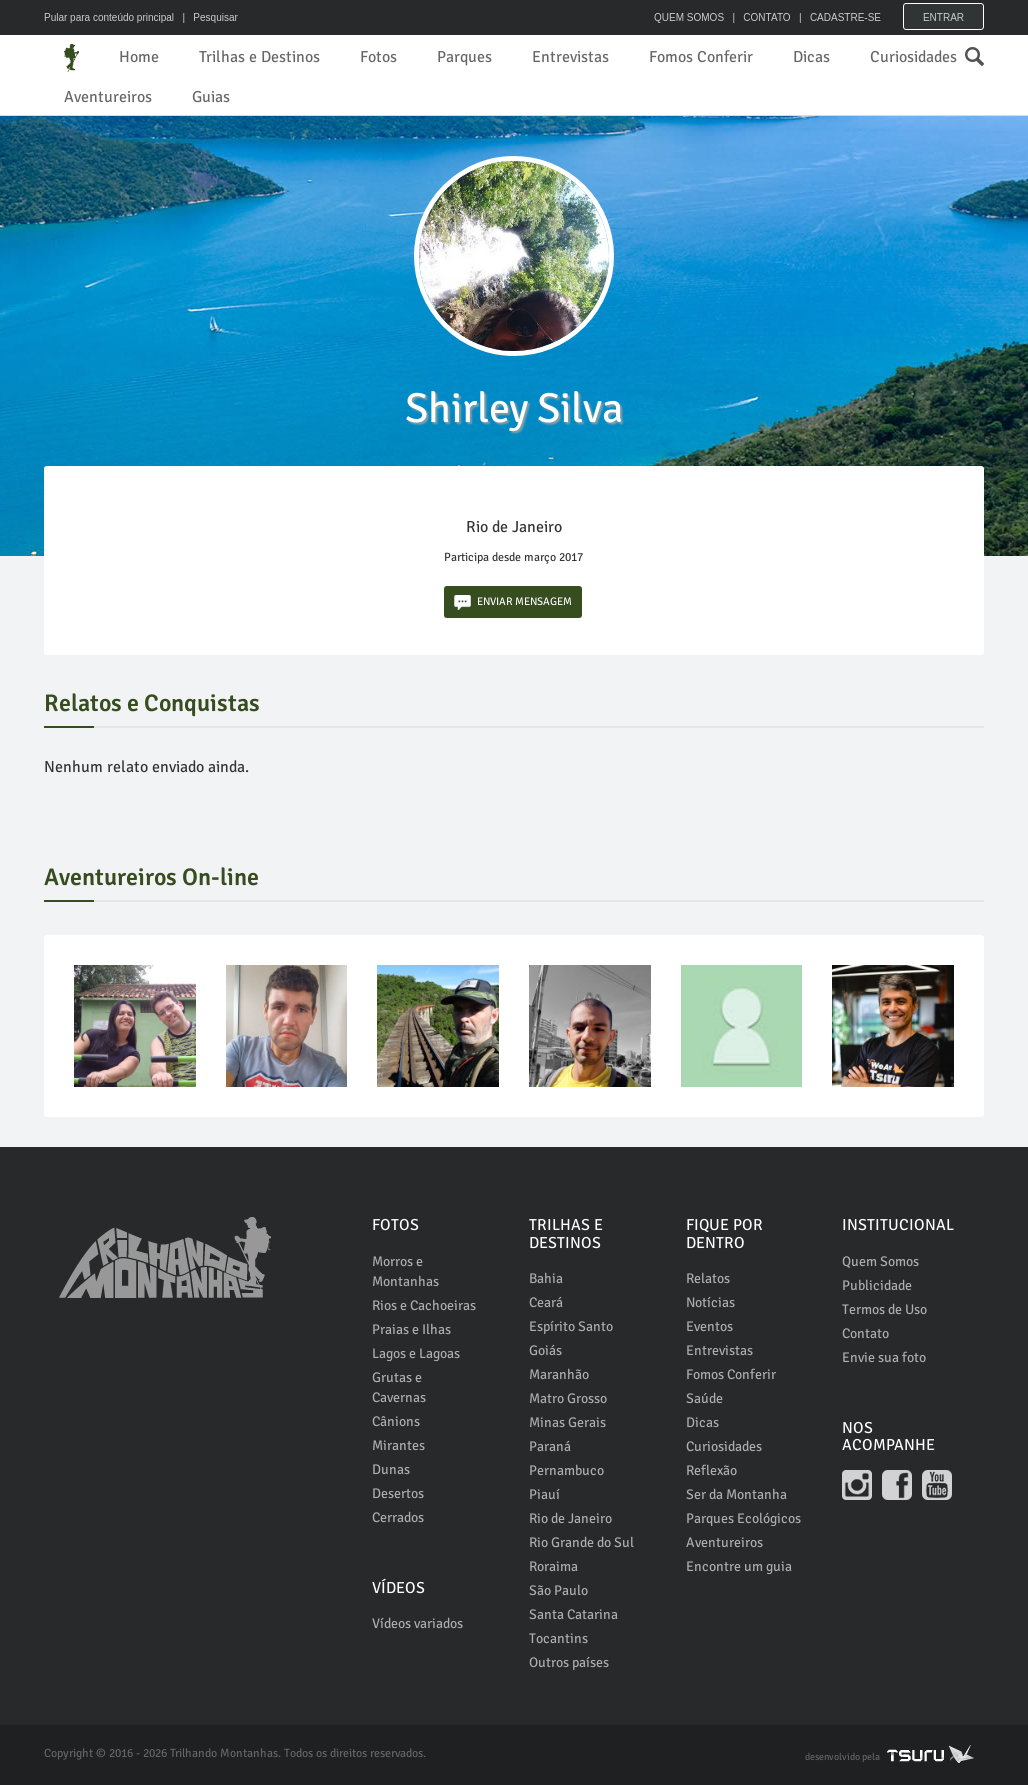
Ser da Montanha (736, 1494)
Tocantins (558, 1638)
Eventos (709, 1326)
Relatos (708, 1278)
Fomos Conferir (701, 57)
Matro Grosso (568, 1398)
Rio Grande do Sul (581, 1542)
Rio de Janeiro (570, 1518)
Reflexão (711, 1470)
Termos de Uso (884, 1309)
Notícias (710, 1302)
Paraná (550, 1446)
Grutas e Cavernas (399, 1387)
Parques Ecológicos (743, 1518)
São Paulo (558, 1590)
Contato (865, 1333)
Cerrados (398, 1517)
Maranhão (559, 1374)
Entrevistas (570, 57)
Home (139, 57)
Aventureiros (108, 97)
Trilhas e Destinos (259, 57)
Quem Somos (880, 1261)
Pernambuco (566, 1470)
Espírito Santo (571, 1326)
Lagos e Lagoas (416, 1353)
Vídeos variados (417, 1623)
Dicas (811, 57)
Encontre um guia (739, 1566)
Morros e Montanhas (405, 1271)
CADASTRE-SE (845, 17)
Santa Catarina (573, 1614)
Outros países (569, 1662)
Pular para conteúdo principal (109, 17)
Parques (464, 57)
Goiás (545, 1350)
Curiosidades (913, 57)
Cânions (396, 1421)
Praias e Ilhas (411, 1329)
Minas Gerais (567, 1422)
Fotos (378, 57)
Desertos (398, 1493)
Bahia (546, 1278)
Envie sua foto (884, 1357)
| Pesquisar (207, 17)
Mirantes (398, 1445)
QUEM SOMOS (689, 17)
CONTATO (766, 17)
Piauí (544, 1494)
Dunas (391, 1469)
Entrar (943, 17)
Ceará (546, 1302)
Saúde (704, 1398)
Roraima (553, 1566)
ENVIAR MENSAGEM (513, 602)
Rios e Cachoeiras (424, 1305)
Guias (211, 97)
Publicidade (877, 1285)
